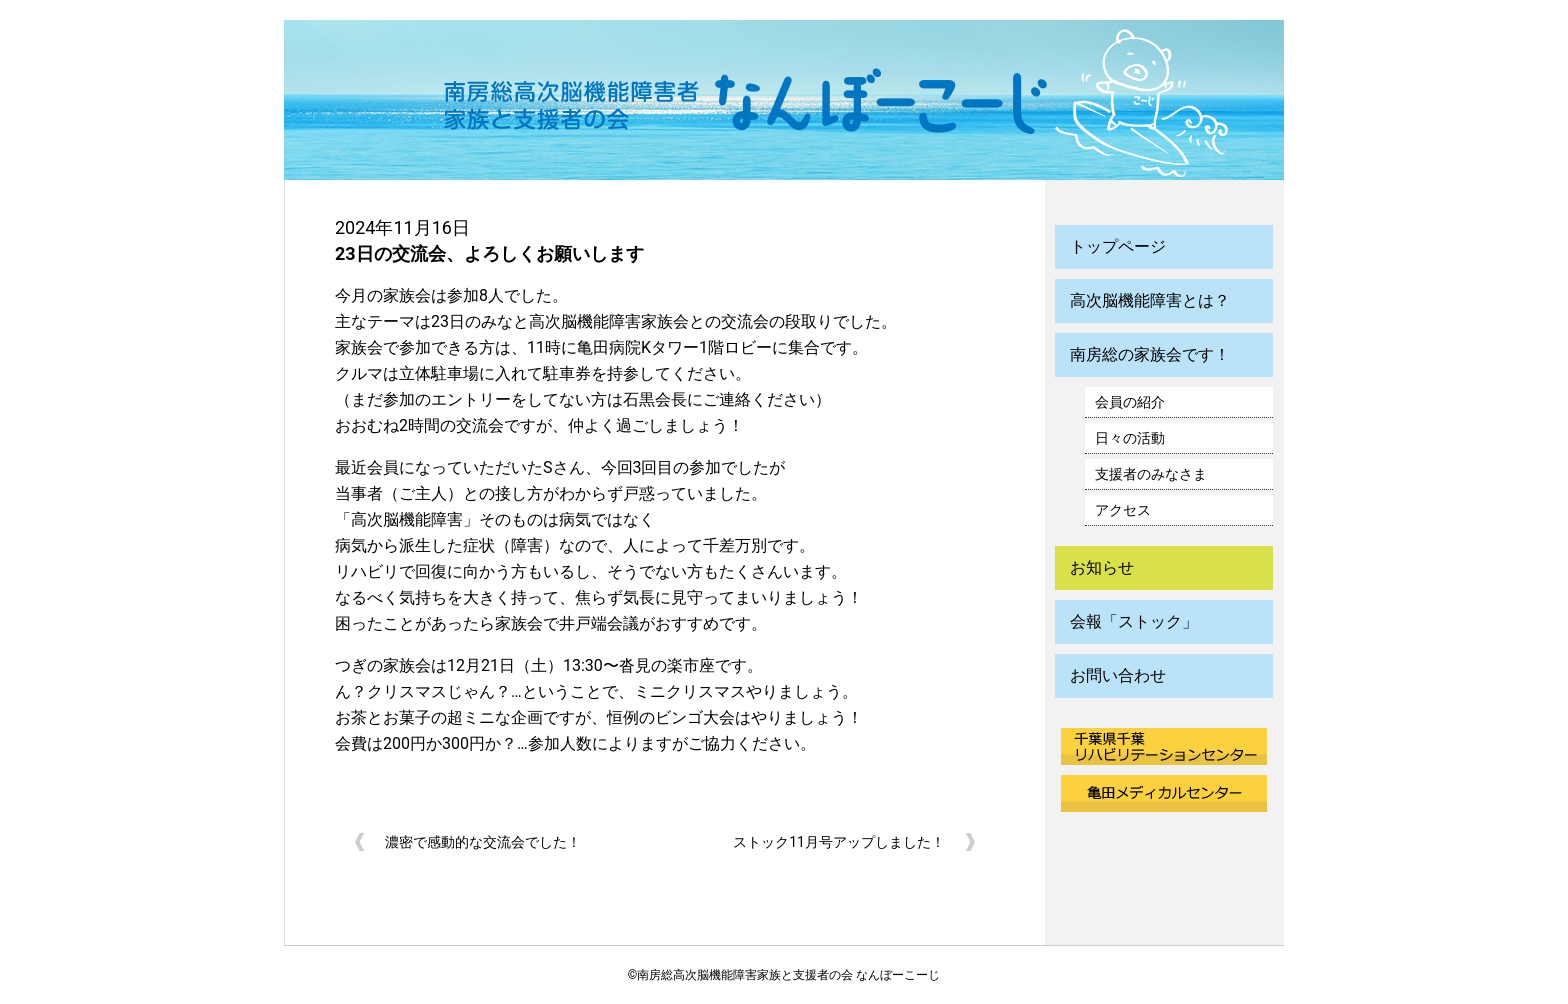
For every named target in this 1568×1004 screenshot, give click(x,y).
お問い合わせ (1118, 675)
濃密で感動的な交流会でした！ (483, 842)
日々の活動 (1130, 438)
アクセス (1123, 510)
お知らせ (1102, 567)
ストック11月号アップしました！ (839, 842)
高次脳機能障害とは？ (1150, 300)
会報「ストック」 (1134, 621)
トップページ (1118, 246)
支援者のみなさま (1151, 474)
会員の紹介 (1130, 402)
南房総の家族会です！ (1150, 354)
